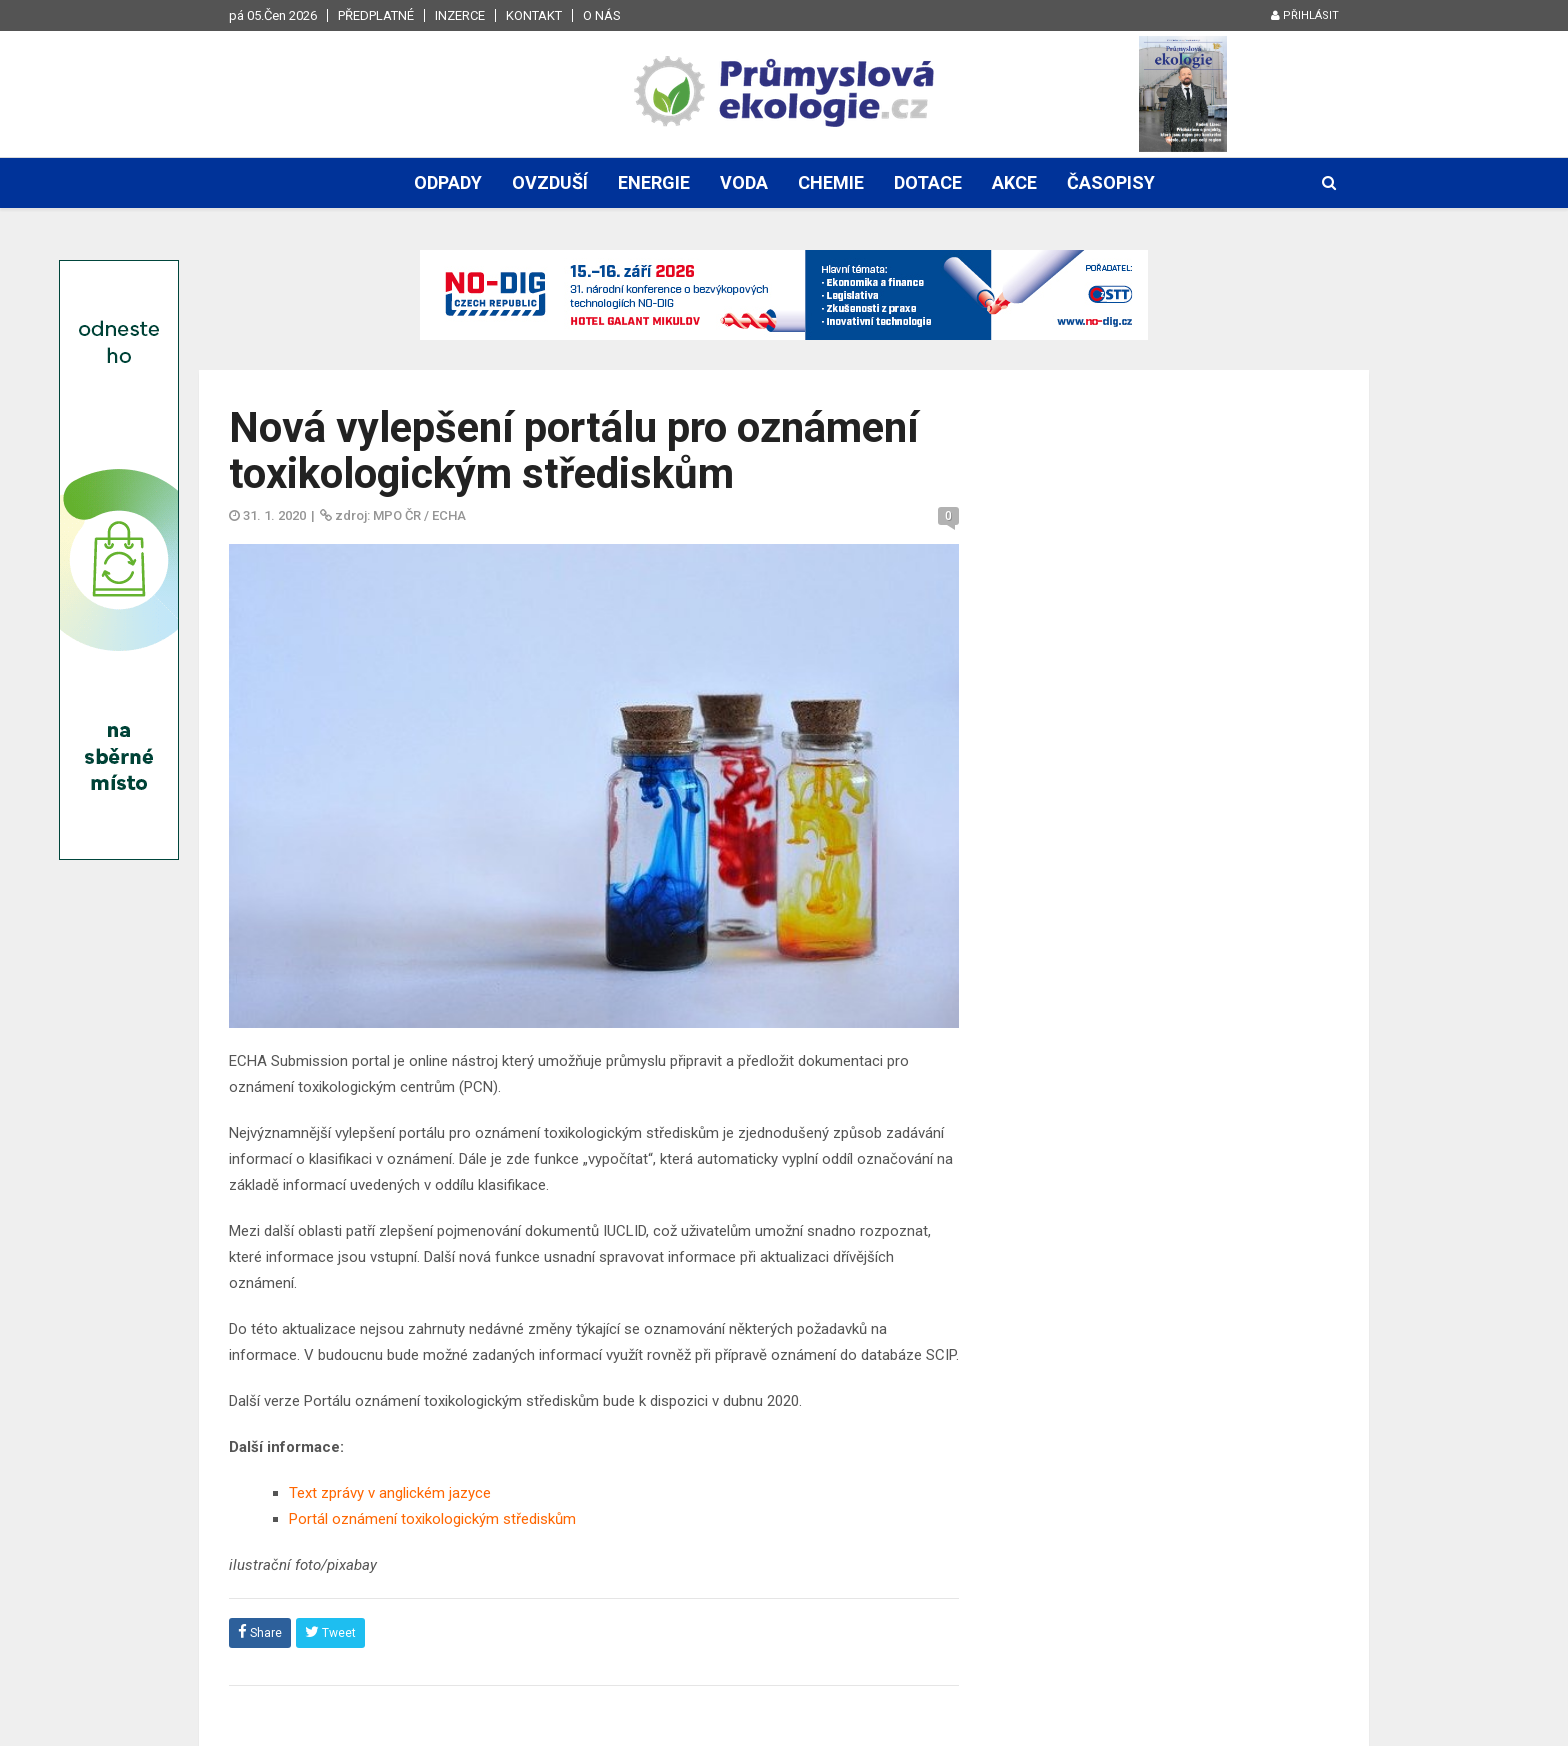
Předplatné (376, 15)
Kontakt (534, 15)
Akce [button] (1014, 182)
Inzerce (460, 15)
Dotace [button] (928, 182)
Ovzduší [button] (550, 182)
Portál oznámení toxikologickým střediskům (432, 1519)
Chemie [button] (831, 182)
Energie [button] (654, 182)
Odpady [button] (448, 182)
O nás (602, 15)
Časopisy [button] (1111, 182)
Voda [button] (744, 182)
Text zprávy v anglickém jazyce (390, 1493)
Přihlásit (1305, 15)
